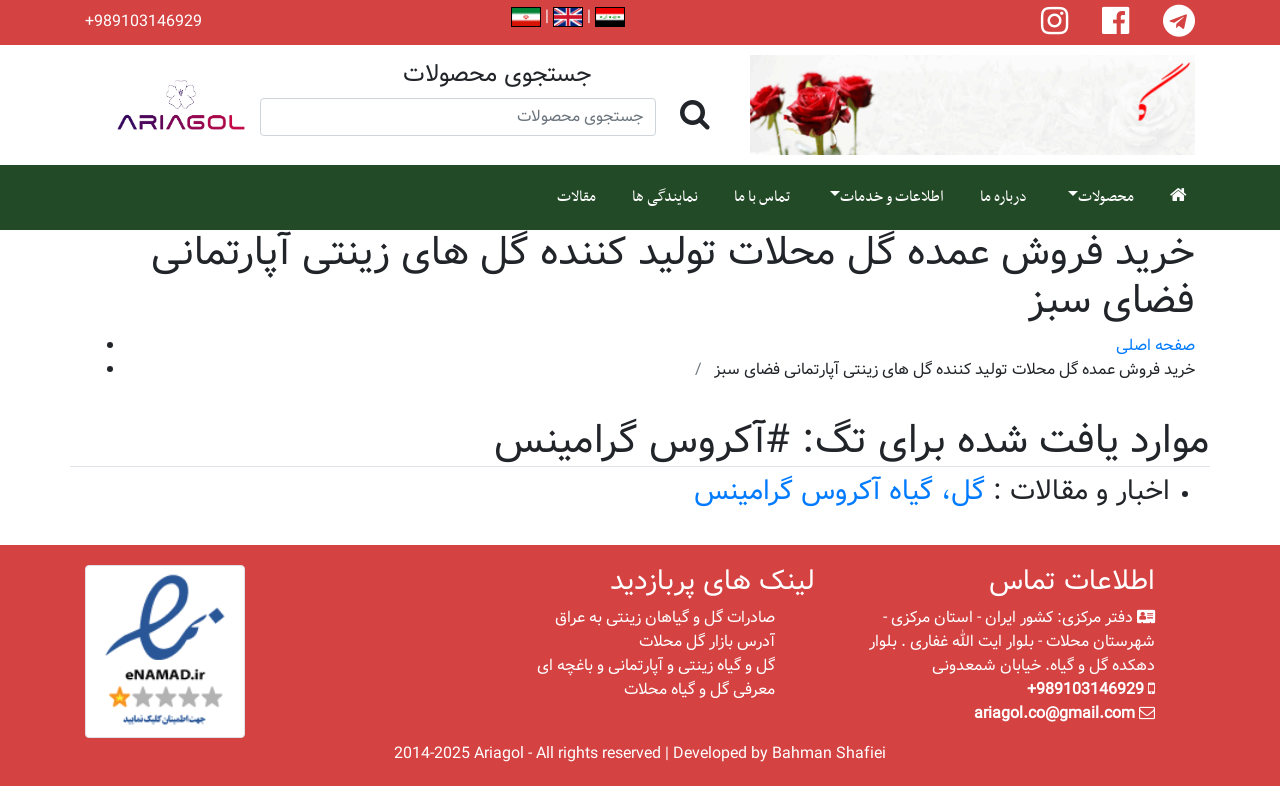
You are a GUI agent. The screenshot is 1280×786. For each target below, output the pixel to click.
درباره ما (1003, 197)
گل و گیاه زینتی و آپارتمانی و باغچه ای (656, 665)
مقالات (576, 197)
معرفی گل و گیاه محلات (699, 689)
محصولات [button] (1106, 197)
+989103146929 (143, 22)
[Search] (458, 117)
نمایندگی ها (665, 197)
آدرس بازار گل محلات (707, 641)
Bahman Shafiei (829, 753)
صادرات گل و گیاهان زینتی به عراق (665, 617)
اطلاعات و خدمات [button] (892, 197)
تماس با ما (762, 197)
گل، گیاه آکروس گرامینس (839, 491)
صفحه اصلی (1155, 345)
